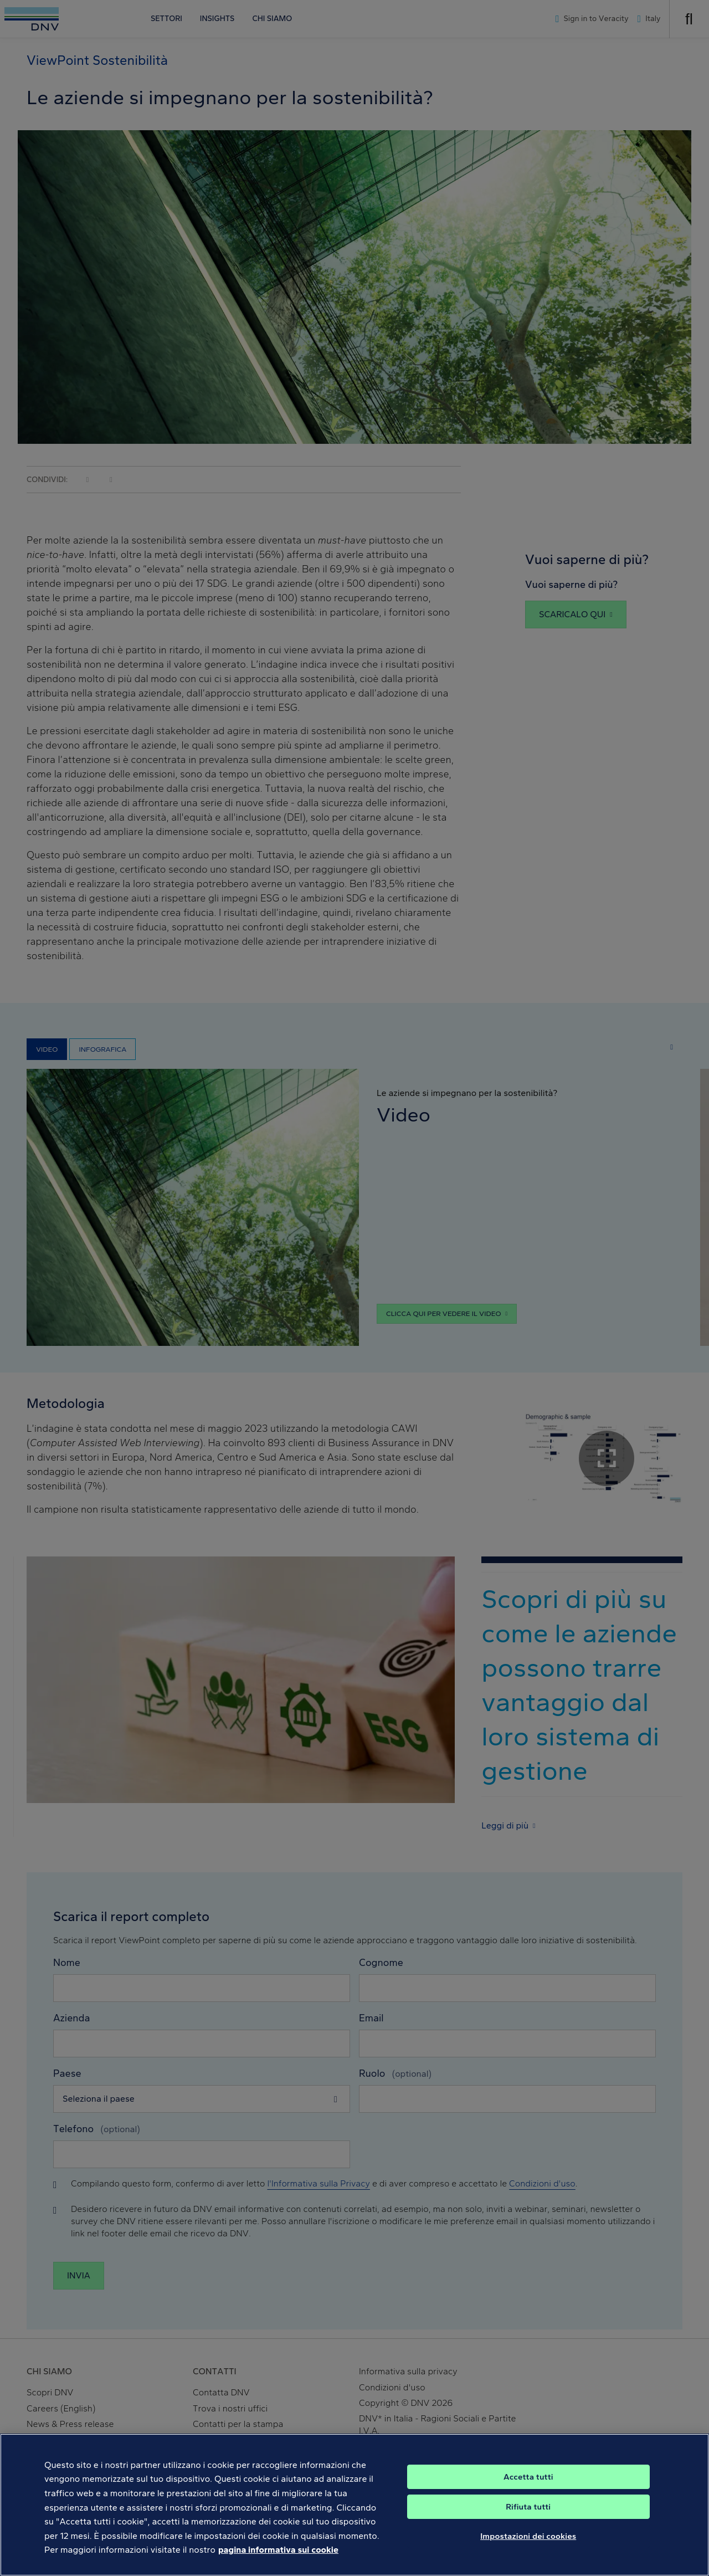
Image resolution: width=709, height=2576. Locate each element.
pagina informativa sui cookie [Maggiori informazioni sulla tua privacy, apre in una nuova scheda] (278, 2562)
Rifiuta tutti (528, 2519)
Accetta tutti (528, 2490)
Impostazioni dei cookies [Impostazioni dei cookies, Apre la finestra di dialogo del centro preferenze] (528, 2549)
